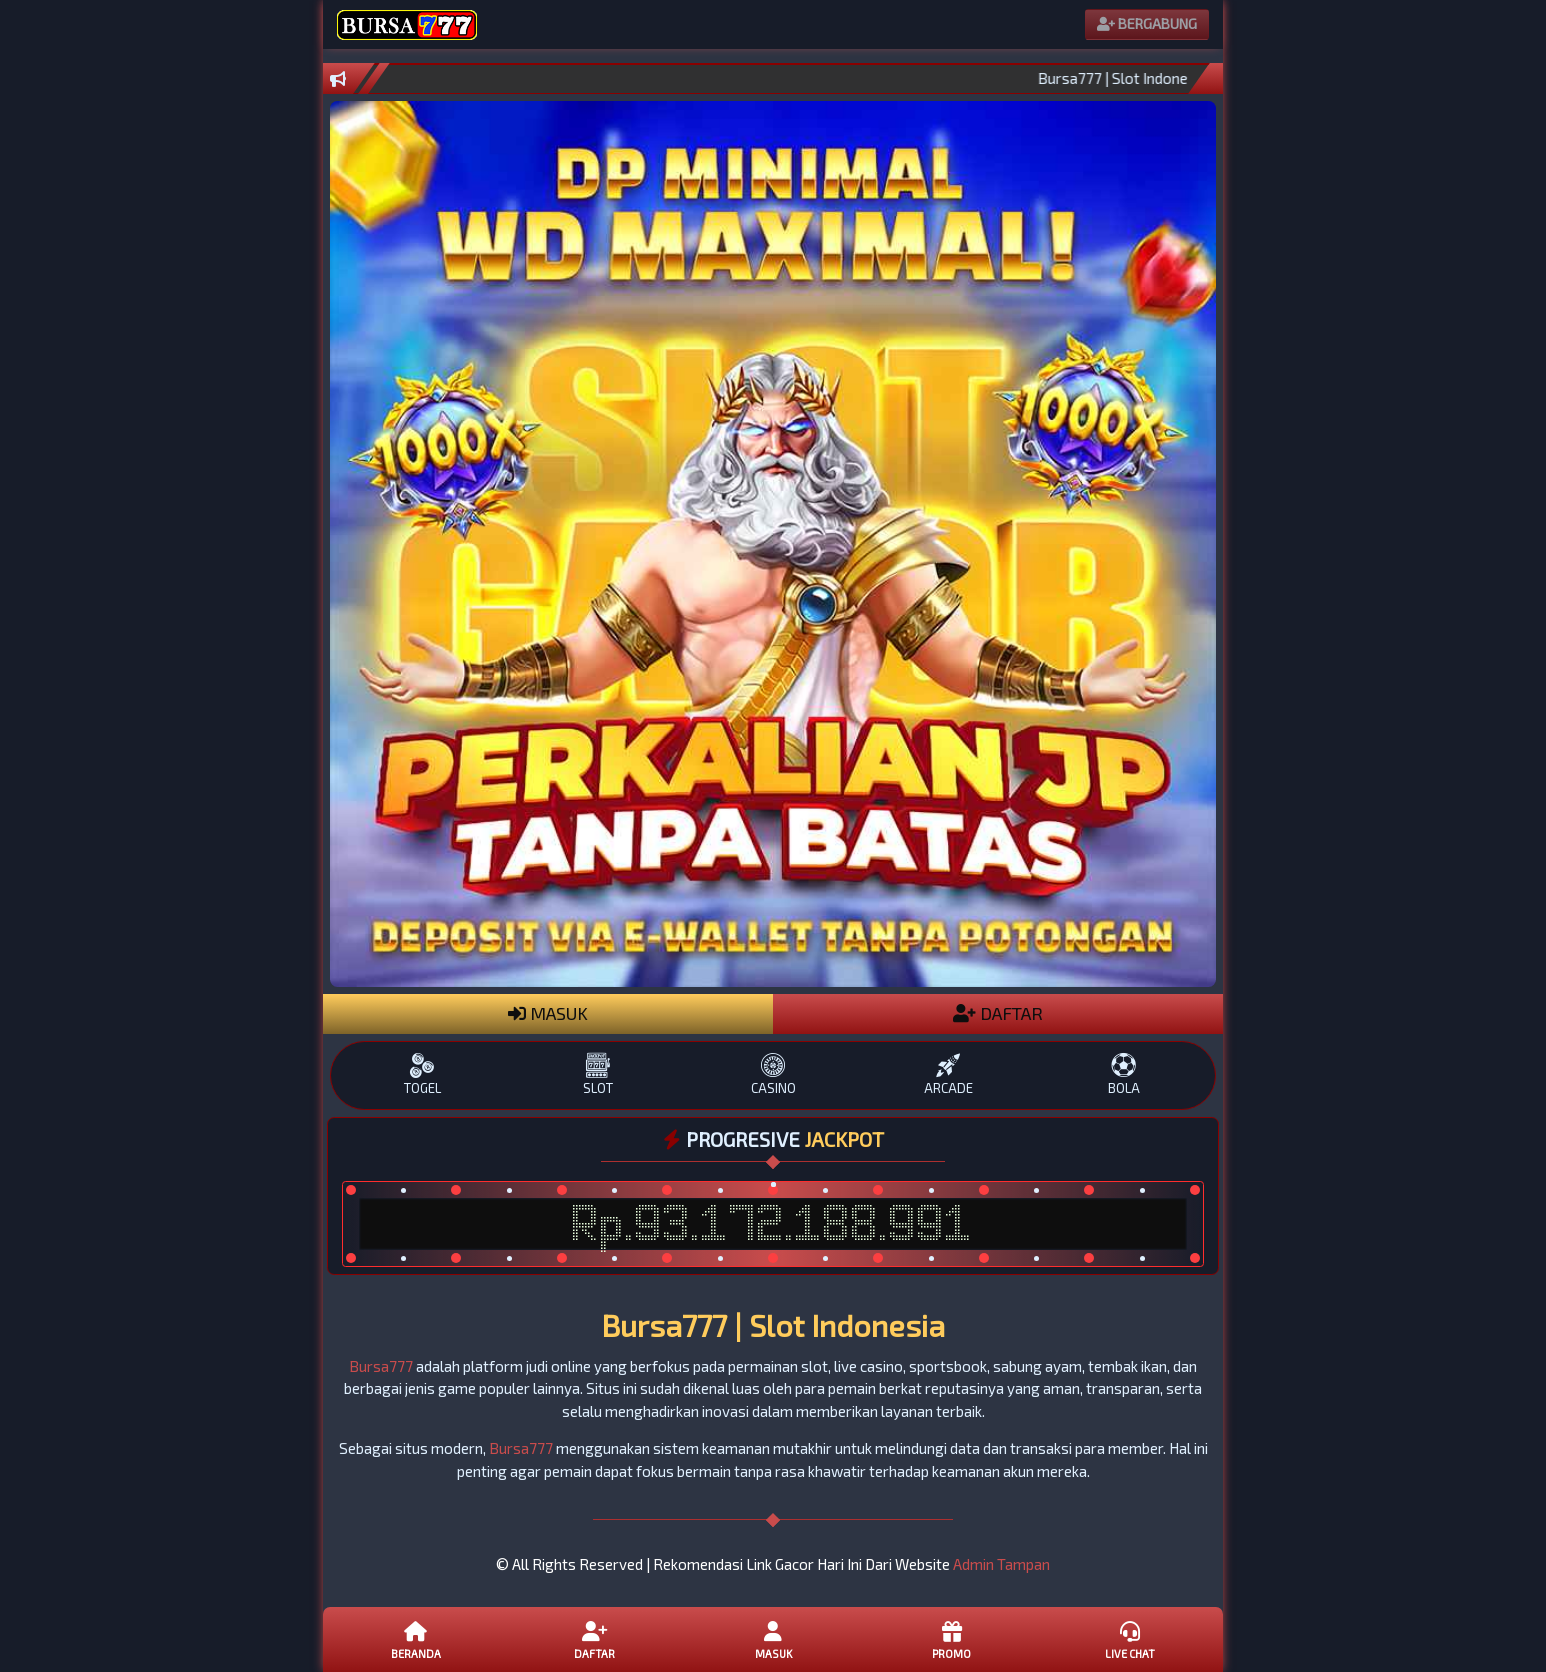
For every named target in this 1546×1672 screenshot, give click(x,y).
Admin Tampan (1001, 1564)
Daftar (594, 1639)
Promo (951, 1639)
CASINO (772, 1074)
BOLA (1123, 1074)
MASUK (548, 1013)
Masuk (773, 1639)
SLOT (597, 1074)
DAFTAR (998, 1013)
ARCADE (948, 1074)
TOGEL (422, 1074)
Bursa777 (381, 1366)
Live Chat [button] (1130, 1639)
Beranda (416, 1639)
